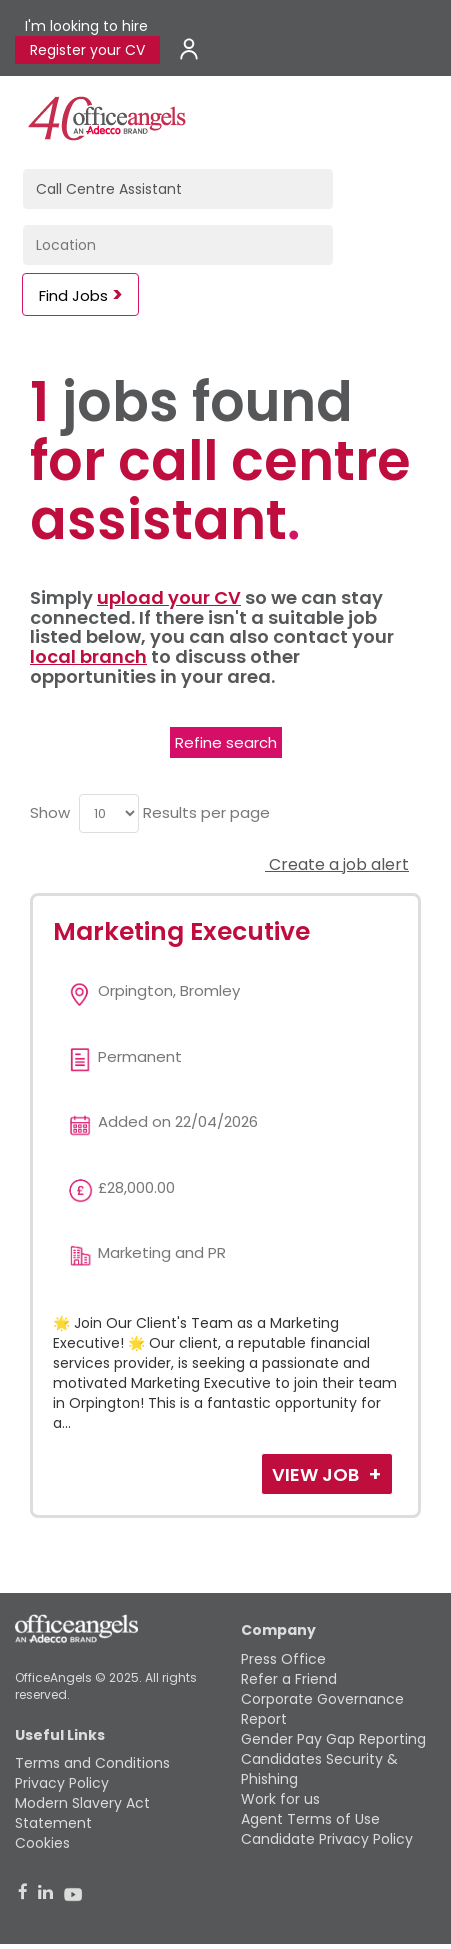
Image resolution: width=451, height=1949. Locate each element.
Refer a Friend (289, 1679)
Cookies (42, 1843)
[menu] (109, 813)
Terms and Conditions (92, 1763)
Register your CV (87, 50)
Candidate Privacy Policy (327, 1839)
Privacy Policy (62, 1783)
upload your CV (169, 597)
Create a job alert (337, 864)
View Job (317, 1474)
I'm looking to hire (86, 26)
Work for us (280, 1799)
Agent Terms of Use (310, 1819)
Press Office (283, 1659)
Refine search (226, 742)
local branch (88, 656)
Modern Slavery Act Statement (82, 1813)
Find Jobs (73, 295)
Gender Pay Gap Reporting (333, 1739)
